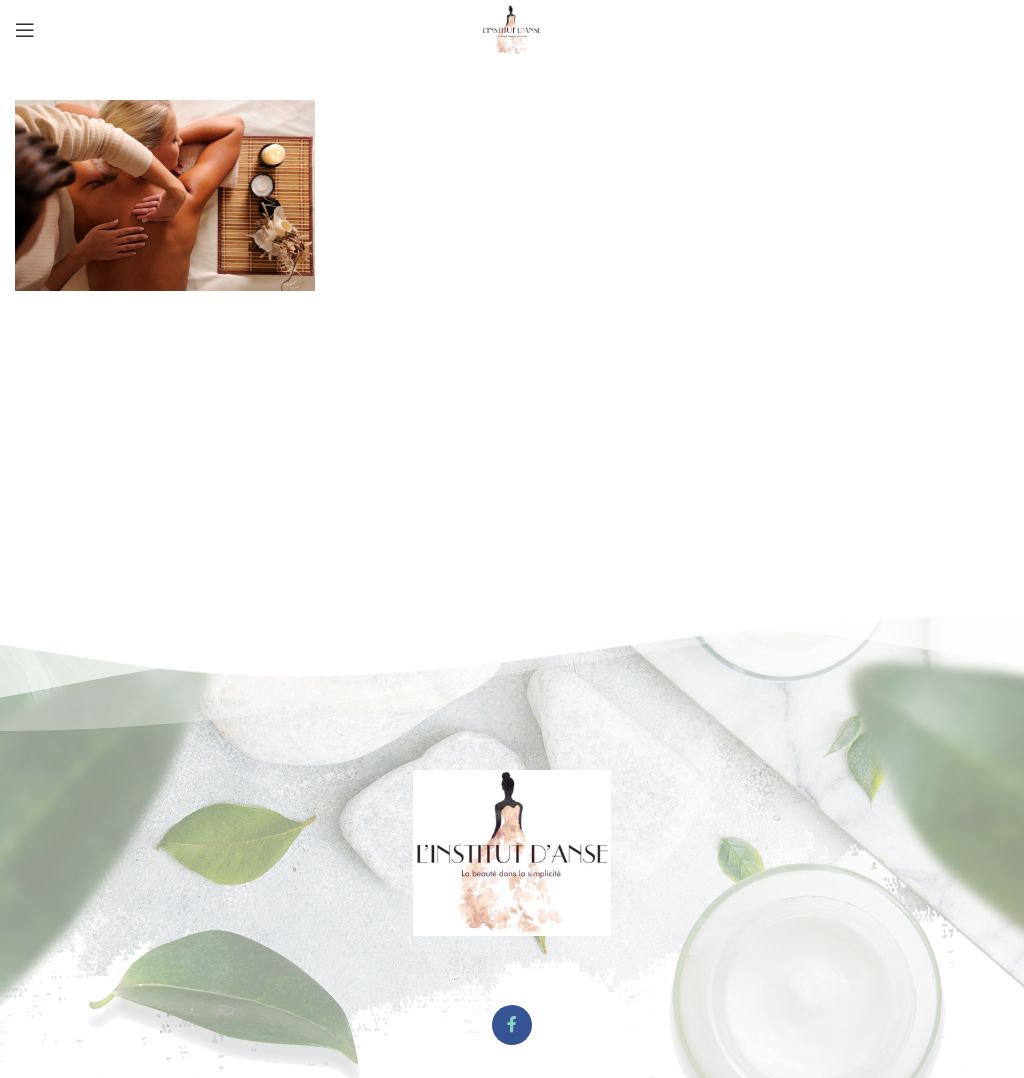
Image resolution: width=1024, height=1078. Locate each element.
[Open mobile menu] (25, 30)
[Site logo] (512, 28)
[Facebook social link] (512, 1025)
